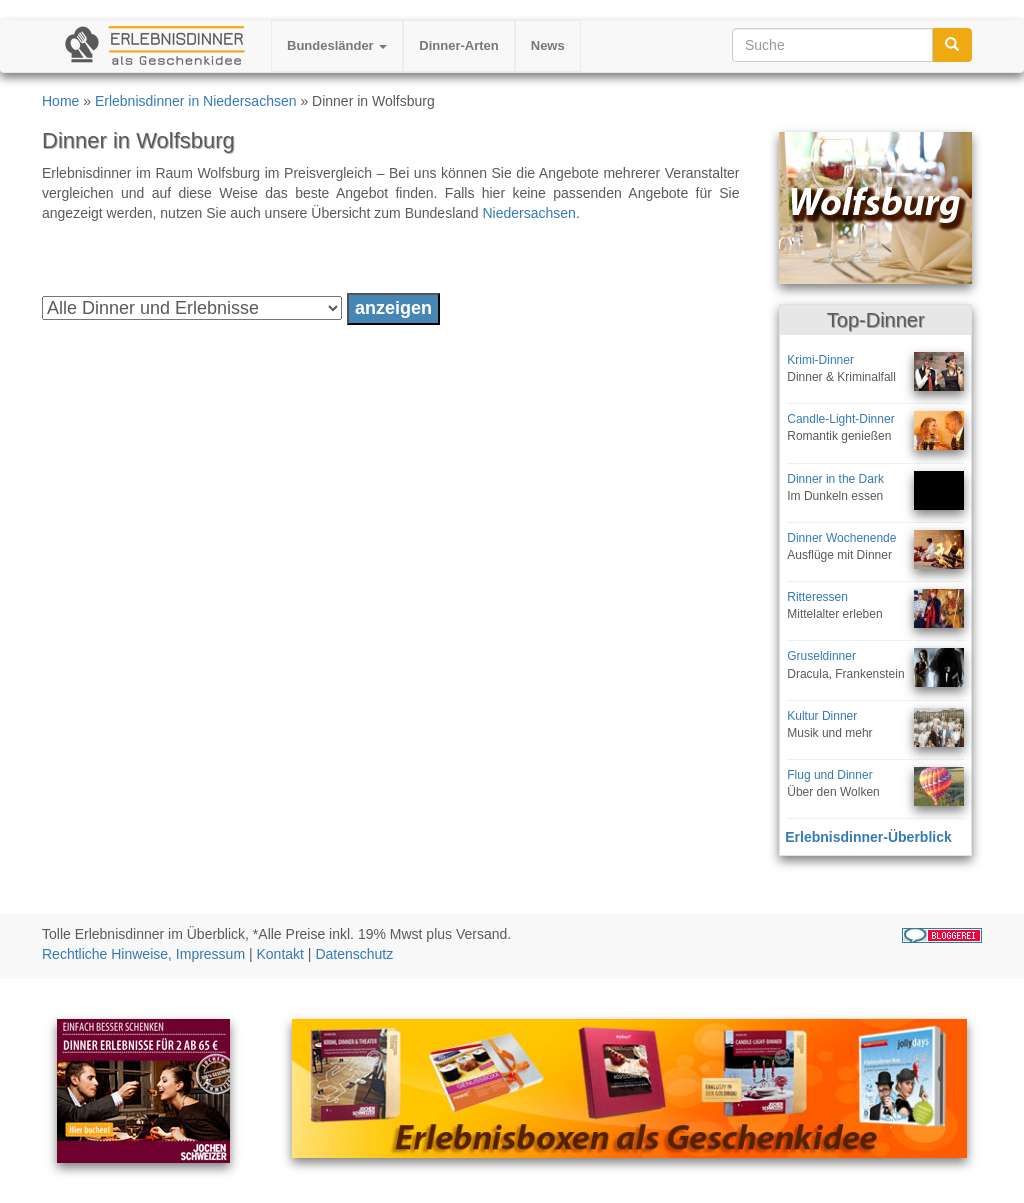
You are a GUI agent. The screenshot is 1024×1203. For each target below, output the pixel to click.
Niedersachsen (529, 213)
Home (60, 101)
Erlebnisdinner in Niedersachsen (196, 101)
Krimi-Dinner (820, 360)
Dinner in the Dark (835, 479)
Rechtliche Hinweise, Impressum (143, 954)
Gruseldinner (821, 656)
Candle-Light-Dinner (840, 419)
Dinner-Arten (458, 45)
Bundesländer (337, 45)
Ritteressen (817, 597)
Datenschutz (354, 954)
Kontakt (280, 954)
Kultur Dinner (822, 716)
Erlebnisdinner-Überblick (868, 837)
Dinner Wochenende (841, 538)
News (548, 45)
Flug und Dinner (829, 775)
